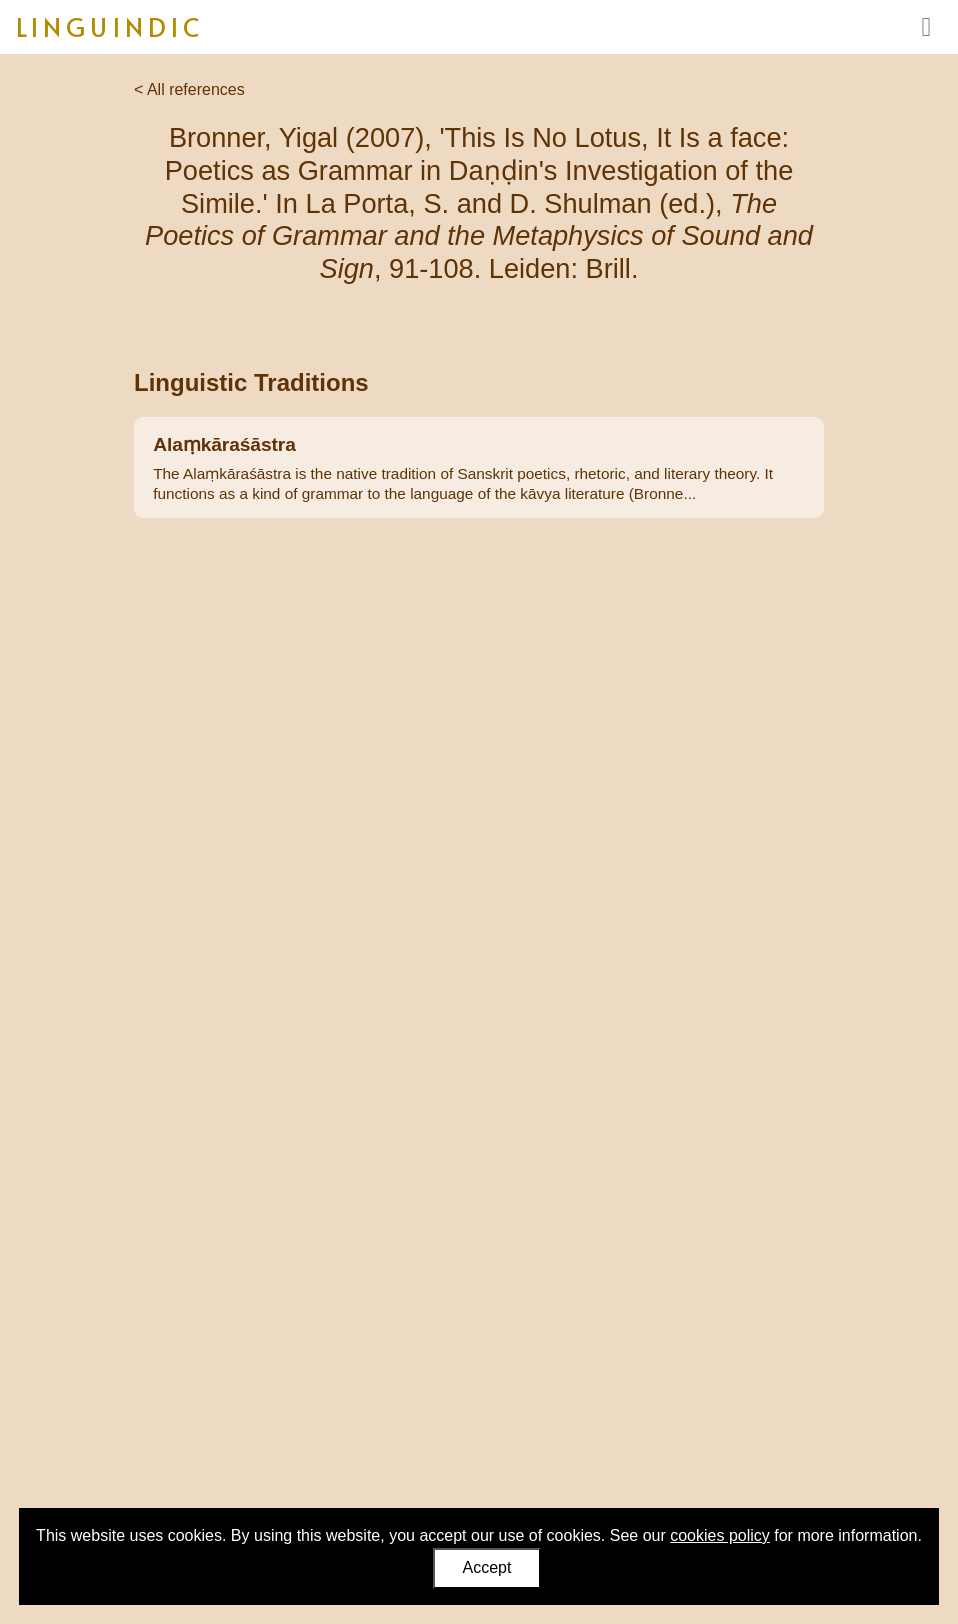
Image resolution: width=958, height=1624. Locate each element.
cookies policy (720, 1535)
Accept (487, 1567)
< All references (189, 89)
